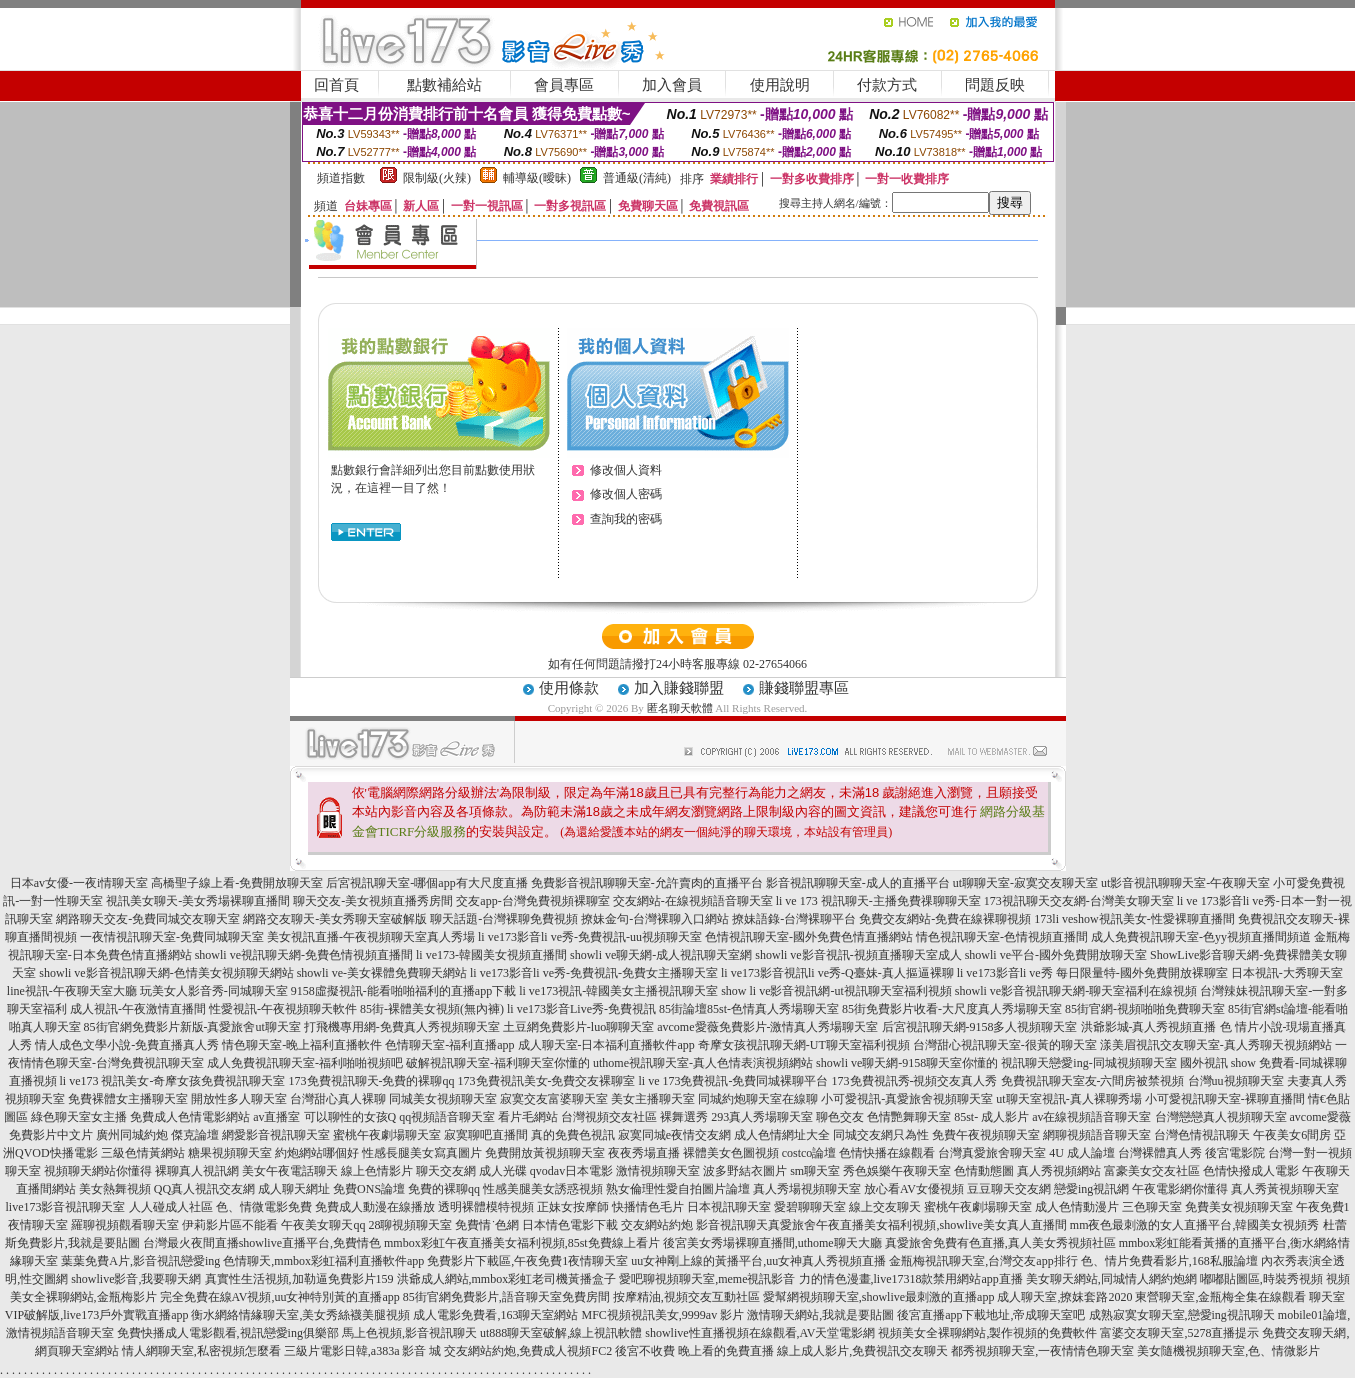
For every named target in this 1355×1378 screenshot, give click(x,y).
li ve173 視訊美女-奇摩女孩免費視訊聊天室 (173, 1081)
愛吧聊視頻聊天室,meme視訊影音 (707, 1279)
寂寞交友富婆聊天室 (554, 1099)
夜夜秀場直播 (644, 1153)
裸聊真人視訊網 (197, 1171)
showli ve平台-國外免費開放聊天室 (1056, 955)
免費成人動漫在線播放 (375, 1207)
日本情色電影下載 (570, 1225)
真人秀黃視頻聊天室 (1285, 1189)
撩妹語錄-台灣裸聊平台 (794, 919)
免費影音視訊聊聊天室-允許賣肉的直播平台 (647, 883)
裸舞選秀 (684, 1117)
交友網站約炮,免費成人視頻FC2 (528, 1351)
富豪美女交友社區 (1152, 1171)
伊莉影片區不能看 (230, 1225)
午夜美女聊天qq (323, 1225)
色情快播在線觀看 (887, 1153)
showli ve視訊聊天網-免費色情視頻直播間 (304, 955)
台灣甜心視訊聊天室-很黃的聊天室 (1005, 1045)
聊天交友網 (446, 1171)
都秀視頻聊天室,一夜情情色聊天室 (1042, 1351)
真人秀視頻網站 (1059, 1171)
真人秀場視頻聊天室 (807, 1189)
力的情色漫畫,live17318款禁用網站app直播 (911, 1279)
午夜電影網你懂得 (1180, 1189)
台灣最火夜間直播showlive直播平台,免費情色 (262, 1243)
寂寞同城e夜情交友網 (674, 1135)
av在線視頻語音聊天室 (1091, 1117)
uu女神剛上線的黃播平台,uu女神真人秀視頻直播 (758, 1261)
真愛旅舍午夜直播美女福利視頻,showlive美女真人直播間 (917, 1225)
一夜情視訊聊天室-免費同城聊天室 (172, 937)
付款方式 (887, 85)
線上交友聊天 (885, 1207)
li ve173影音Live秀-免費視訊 (581, 1009)
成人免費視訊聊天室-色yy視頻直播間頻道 (1201, 937)
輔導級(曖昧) (537, 178)
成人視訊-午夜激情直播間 (138, 1009)
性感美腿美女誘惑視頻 (543, 1189)
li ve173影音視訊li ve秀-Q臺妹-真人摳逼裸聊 (837, 973)
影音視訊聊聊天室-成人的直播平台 (858, 883)
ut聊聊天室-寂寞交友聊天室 (1025, 883)
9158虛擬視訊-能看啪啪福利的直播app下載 (403, 991)
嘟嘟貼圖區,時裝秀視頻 (1261, 1279)
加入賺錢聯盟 (679, 688)
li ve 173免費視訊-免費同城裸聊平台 (734, 1081)
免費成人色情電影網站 (190, 1117)
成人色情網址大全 (782, 1135)
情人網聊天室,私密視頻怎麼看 (201, 1351)
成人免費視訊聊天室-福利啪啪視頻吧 (305, 1063)
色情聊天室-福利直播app (449, 1045)
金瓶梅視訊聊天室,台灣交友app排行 (983, 1261)
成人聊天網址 (294, 1189)
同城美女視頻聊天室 (443, 1099)
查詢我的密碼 (626, 519)
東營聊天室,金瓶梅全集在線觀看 (1220, 1297)
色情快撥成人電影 (1251, 1171)
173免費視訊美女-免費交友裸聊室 (547, 1081)
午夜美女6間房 (1292, 1135)
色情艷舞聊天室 (909, 1117)
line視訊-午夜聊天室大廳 (72, 991)
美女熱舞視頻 (115, 1189)
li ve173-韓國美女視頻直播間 (491, 955)
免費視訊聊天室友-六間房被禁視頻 (1093, 1081)
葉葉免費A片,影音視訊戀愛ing (140, 1261)
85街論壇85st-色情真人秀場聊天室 (749, 1009)
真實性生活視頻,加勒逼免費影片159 (299, 1279)
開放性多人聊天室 (239, 1099)
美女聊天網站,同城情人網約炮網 (1111, 1279)
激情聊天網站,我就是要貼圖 (820, 1315)
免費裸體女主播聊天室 (128, 1099)
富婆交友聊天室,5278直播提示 (1179, 1333)
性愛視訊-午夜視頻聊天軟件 (283, 1009)
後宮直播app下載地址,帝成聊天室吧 (991, 1315)
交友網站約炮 (657, 1225)
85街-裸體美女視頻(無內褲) (432, 1009)
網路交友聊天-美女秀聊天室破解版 (335, 919)
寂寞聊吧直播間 (486, 1135)
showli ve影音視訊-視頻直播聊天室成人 (858, 955)
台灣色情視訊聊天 (1202, 1135)
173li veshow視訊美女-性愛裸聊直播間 (1134, 919)
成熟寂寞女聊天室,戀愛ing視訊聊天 (1182, 1315)
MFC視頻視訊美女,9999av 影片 (662, 1315)
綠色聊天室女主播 (79, 1117)
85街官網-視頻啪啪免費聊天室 (1145, 1009)
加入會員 (672, 85)
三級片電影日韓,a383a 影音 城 (363, 1351)
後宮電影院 (1235, 1153)
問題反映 (995, 85)
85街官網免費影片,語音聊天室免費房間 (506, 1297)
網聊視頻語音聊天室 (1097, 1135)
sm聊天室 (815, 1171)
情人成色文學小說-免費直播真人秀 (127, 1045)
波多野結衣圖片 (745, 1171)
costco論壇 (809, 1153)
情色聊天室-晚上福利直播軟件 (302, 1045)
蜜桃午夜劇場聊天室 (387, 1135)
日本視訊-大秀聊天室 (1287, 973)
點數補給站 (444, 85)
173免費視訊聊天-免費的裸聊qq (372, 1081)
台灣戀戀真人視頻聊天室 (1221, 1117)
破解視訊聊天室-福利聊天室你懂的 (498, 1063)
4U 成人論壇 (1082, 1153)
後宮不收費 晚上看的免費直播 (694, 1351)
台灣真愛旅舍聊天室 (992, 1153)
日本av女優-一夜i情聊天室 (79, 883)
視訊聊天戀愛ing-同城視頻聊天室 (1088, 1063)
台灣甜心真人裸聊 (338, 1099)
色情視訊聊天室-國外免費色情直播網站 (809, 937)
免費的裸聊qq (444, 1189)
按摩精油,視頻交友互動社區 (686, 1297)
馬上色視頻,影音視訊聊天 (409, 1333)
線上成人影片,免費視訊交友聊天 (862, 1351)
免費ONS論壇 (369, 1189)
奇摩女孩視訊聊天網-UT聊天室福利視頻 (804, 1045)
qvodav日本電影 (571, 1171)
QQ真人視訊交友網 (204, 1189)
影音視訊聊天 (732, 1225)
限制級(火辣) (437, 178)
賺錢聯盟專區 (804, 688)
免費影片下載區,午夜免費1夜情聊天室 (527, 1261)
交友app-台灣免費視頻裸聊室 (532, 901)
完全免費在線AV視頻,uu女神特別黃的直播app (280, 1297)
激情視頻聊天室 (658, 1171)
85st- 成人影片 (991, 1117)
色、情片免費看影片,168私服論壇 (1169, 1261)
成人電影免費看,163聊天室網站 (495, 1315)
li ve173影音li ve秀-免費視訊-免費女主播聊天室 (594, 973)
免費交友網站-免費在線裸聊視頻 (945, 919)
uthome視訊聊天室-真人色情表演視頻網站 (703, 1063)
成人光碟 (503, 1171)
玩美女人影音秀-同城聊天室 (214, 991)
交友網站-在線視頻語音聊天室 (693, 901)
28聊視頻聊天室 (410, 1225)
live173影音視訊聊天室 (66, 1207)
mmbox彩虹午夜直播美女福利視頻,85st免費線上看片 (522, 1243)
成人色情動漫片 (1077, 1207)
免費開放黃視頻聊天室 (545, 1153)
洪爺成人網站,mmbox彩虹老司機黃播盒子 (507, 1279)
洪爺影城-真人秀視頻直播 (1149, 1027)
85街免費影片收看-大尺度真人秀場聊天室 (952, 1009)
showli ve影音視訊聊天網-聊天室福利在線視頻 (1076, 991)
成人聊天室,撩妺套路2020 (1064, 1297)
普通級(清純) (637, 178)
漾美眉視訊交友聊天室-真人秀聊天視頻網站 (1216, 1045)
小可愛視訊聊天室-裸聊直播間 (1225, 1099)
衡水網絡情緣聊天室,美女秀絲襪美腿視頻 (300, 1315)
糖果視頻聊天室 (230, 1153)
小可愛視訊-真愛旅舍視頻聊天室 (907, 1099)
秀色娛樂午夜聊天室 (897, 1171)
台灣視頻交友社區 (609, 1117)
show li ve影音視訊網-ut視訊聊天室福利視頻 (836, 991)
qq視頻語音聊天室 (447, 1117)
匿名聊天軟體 (680, 708)
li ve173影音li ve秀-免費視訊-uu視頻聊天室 (590, 937)
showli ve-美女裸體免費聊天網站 (382, 973)
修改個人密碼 (626, 494)
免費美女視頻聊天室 (1239, 1207)
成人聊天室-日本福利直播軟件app (606, 1045)
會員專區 (564, 85)
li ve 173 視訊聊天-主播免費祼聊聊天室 (878, 901)
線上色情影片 (377, 1171)
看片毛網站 (528, 1117)
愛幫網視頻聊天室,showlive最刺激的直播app (879, 1297)
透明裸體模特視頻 (486, 1207)
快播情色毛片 (648, 1207)
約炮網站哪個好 (317, 1153)
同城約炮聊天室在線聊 (758, 1099)
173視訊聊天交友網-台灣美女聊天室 (1079, 901)
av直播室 (276, 1117)
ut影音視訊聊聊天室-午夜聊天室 (1185, 883)
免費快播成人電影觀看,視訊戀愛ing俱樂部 (228, 1333)
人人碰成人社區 (171, 1207)
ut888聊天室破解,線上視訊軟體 (561, 1333)
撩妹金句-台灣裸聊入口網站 (655, 919)
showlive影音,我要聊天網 (136, 1279)
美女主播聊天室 (653, 1099)
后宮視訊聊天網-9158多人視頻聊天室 (980, 1027)
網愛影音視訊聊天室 (276, 1135)
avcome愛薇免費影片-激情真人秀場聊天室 (767, 1027)
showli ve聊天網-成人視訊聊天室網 (661, 955)
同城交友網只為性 (881, 1135)
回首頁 (336, 85)
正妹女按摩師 (573, 1207)
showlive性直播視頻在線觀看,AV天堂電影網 (760, 1333)
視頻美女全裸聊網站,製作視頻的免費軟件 (987, 1333)
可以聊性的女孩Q (350, 1117)
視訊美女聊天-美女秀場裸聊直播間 (198, 901)
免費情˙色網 (487, 1225)
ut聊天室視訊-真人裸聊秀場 (1068, 1099)
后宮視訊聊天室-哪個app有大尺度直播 (426, 883)
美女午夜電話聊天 (290, 1171)
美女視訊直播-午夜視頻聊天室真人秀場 (371, 937)
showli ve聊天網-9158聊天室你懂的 (907, 1063)
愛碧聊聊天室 (810, 1207)
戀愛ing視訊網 (1091, 1189)
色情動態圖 (984, 1171)
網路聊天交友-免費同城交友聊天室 (148, 919)
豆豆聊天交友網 (1009, 1189)
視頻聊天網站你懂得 (98, 1171)
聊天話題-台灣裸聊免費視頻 (504, 919)
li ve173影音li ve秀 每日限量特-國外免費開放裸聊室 (1092, 973)
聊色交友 (840, 1117)
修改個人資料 (626, 470)
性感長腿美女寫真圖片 (422, 1153)
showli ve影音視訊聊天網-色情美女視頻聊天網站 (166, 973)
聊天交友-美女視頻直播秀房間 (373, 901)
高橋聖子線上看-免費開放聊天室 (237, 883)
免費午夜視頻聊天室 (986, 1135)
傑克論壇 (195, 1135)
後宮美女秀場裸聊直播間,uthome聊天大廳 (772, 1243)
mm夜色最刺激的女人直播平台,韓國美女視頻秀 (1195, 1225)
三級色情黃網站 (143, 1153)
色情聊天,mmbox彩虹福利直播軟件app (323, 1261)
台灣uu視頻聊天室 (1236, 1081)
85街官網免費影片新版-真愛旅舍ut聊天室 (192, 1027)
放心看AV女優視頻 (914, 1189)
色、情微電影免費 (264, 1207)
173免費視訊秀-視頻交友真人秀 (915, 1081)
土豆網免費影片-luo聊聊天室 (578, 1027)
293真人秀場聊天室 (762, 1117)
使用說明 (780, 85)
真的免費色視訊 (573, 1135)
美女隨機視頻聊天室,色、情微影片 (1228, 1351)
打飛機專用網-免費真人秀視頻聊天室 (402, 1027)
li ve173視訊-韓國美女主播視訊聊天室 (618, 991)
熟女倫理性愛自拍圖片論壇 (678, 1189)
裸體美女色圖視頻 (731, 1153)
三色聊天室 (1152, 1207)
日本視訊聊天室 (729, 1207)
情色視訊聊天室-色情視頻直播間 (1002, 937)
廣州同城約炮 (132, 1135)
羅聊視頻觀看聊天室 (125, 1225)
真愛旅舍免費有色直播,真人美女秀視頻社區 (1000, 1243)
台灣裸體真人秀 (1160, 1153)
